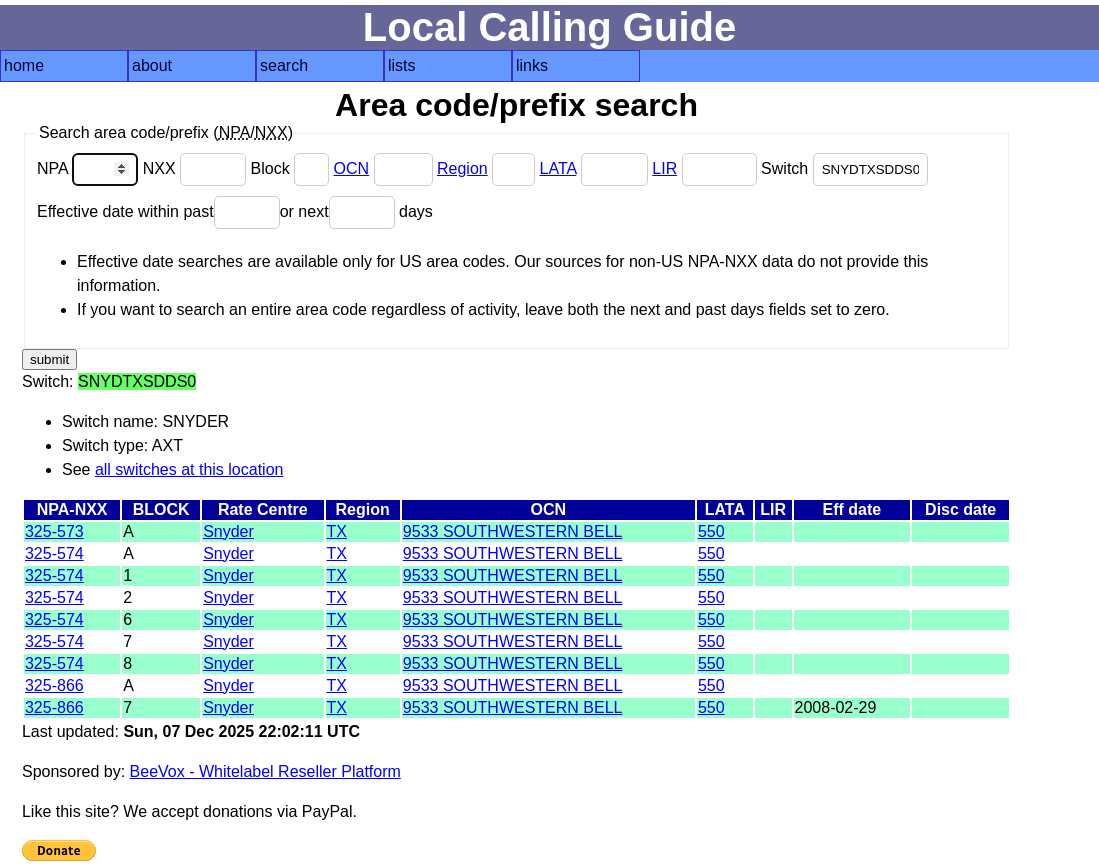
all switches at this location (189, 469)
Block (292, 168)
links (532, 65)
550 (711, 531)
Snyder (228, 531)
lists (402, 65)
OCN (352, 168)
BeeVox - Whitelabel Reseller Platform (265, 771)
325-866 (54, 685)
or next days (356, 211)
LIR (664, 168)
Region (462, 168)
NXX (197, 168)
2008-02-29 (836, 707)
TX (337, 531)
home (24, 65)
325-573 (54, 531)
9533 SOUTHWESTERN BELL (513, 531)
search (284, 65)
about (152, 65)
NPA (90, 168)
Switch (844, 168)
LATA (558, 168)
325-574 (54, 553)
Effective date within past (158, 211)
